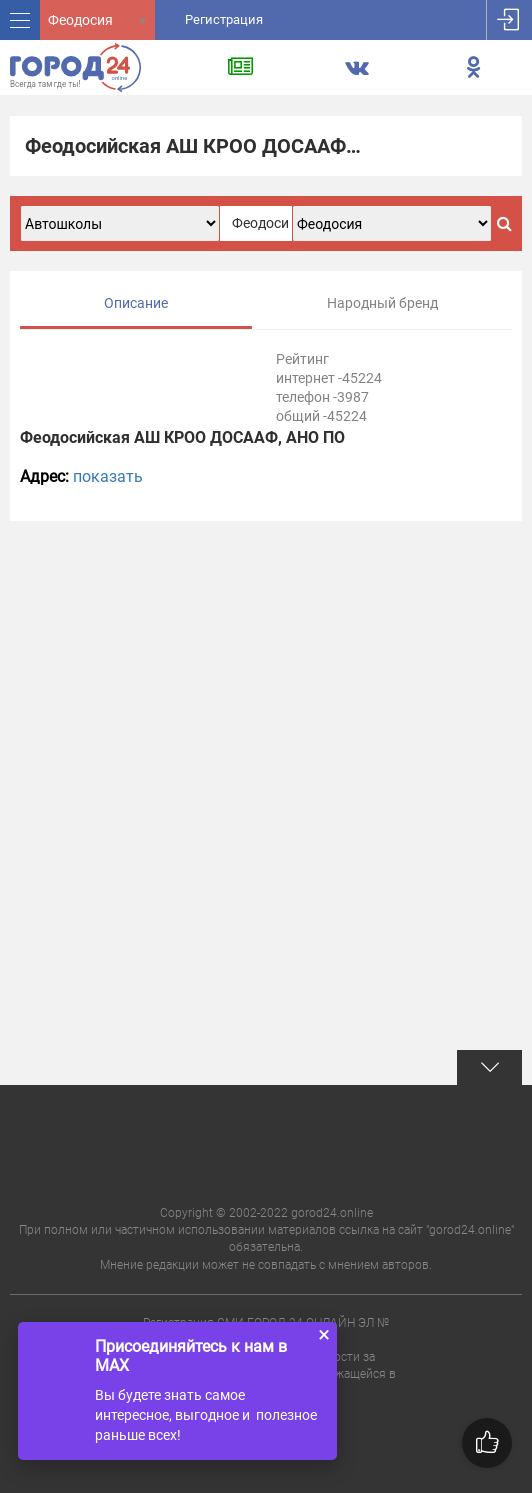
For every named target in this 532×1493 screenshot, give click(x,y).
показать (108, 476)
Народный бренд (382, 303)
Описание (136, 303)
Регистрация (224, 19)
